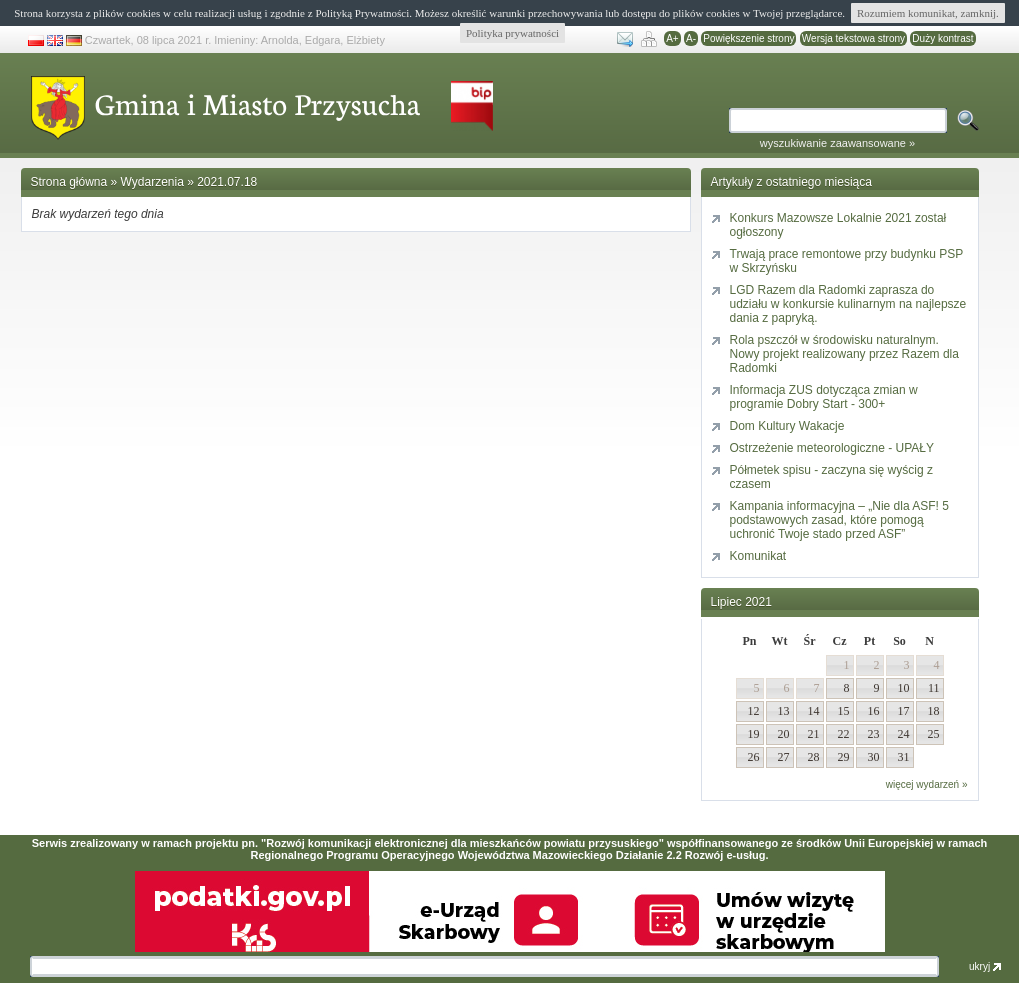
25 (934, 734)
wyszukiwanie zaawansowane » (837, 143)
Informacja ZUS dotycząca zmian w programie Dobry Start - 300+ (824, 397)
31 (904, 757)
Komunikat (758, 556)
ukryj (985, 966)
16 (874, 711)
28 (814, 757)
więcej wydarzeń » (927, 784)
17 (904, 711)
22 (844, 734)
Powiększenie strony (748, 38)
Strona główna (69, 182)
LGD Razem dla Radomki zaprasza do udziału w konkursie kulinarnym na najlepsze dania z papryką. (848, 304)
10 (904, 688)
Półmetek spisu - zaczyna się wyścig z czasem (831, 477)
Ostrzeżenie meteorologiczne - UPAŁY (832, 448)
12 (754, 711)
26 (754, 757)
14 (814, 711)
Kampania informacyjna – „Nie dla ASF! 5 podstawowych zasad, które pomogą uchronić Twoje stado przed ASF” (839, 520)
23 (874, 734)
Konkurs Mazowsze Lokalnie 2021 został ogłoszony (838, 225)
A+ (672, 38)
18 (934, 711)
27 (784, 757)
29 (844, 757)
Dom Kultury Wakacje (787, 426)
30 (874, 757)
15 (844, 711)
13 (784, 711)
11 (934, 688)
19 (754, 734)
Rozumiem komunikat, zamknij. (928, 13)
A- (691, 38)
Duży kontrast (942, 38)
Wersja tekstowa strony (853, 38)
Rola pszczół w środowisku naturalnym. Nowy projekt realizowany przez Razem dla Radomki (844, 354)
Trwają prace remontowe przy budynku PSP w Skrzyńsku (847, 261)
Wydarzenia (152, 182)
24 (904, 734)
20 (784, 734)
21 (814, 734)
